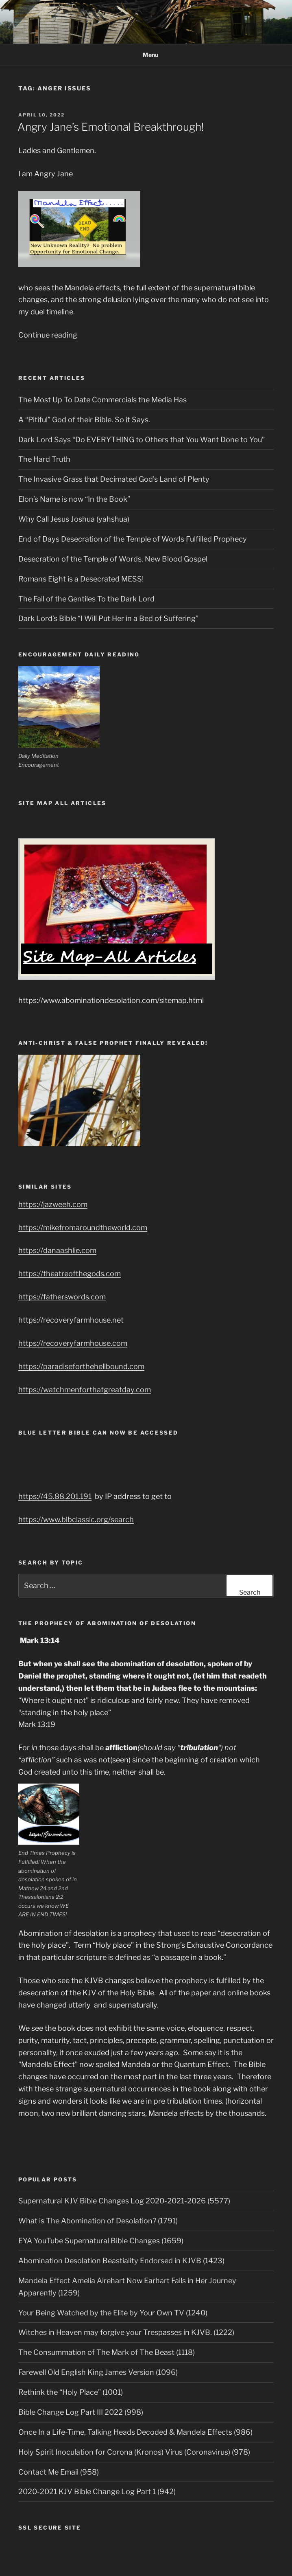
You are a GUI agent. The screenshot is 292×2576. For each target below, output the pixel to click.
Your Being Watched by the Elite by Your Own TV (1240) (112, 2312)
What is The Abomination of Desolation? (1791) (98, 2220)
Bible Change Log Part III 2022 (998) (80, 2412)
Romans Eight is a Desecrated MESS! (81, 579)
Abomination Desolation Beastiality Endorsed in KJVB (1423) (121, 2260)
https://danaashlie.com (57, 1250)
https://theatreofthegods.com (69, 1273)
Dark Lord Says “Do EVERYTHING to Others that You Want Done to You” (141, 439)
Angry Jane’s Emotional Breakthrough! (110, 127)
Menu (146, 54)
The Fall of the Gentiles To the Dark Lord (86, 599)
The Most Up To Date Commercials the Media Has (102, 399)
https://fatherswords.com (62, 1296)
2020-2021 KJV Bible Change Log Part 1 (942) (97, 2491)
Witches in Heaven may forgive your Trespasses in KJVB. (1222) (126, 2332)
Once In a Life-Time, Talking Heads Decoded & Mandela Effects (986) (135, 2432)
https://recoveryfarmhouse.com (72, 1343)
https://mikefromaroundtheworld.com (82, 1227)
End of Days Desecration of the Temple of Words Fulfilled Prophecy (132, 539)
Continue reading (47, 335)
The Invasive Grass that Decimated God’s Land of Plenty (113, 479)
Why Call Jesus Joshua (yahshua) (73, 519)
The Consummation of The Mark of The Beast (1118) (106, 2352)
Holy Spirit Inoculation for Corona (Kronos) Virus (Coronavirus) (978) (134, 2452)
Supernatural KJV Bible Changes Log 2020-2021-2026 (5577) (124, 2200)
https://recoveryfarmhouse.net (71, 1320)
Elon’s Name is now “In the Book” (74, 499)
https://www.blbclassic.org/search (76, 1519)
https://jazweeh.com (52, 1204)
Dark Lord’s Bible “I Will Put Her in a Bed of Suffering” (108, 618)
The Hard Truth (44, 459)
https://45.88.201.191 (55, 1496)
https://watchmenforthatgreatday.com (84, 1389)
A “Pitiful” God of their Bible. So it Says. (84, 419)
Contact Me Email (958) (58, 2472)
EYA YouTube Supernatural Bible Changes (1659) (100, 2240)
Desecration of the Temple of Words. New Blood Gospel (112, 559)
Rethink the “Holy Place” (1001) (70, 2392)
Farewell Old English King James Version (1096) (98, 2372)
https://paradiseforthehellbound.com (81, 1366)
